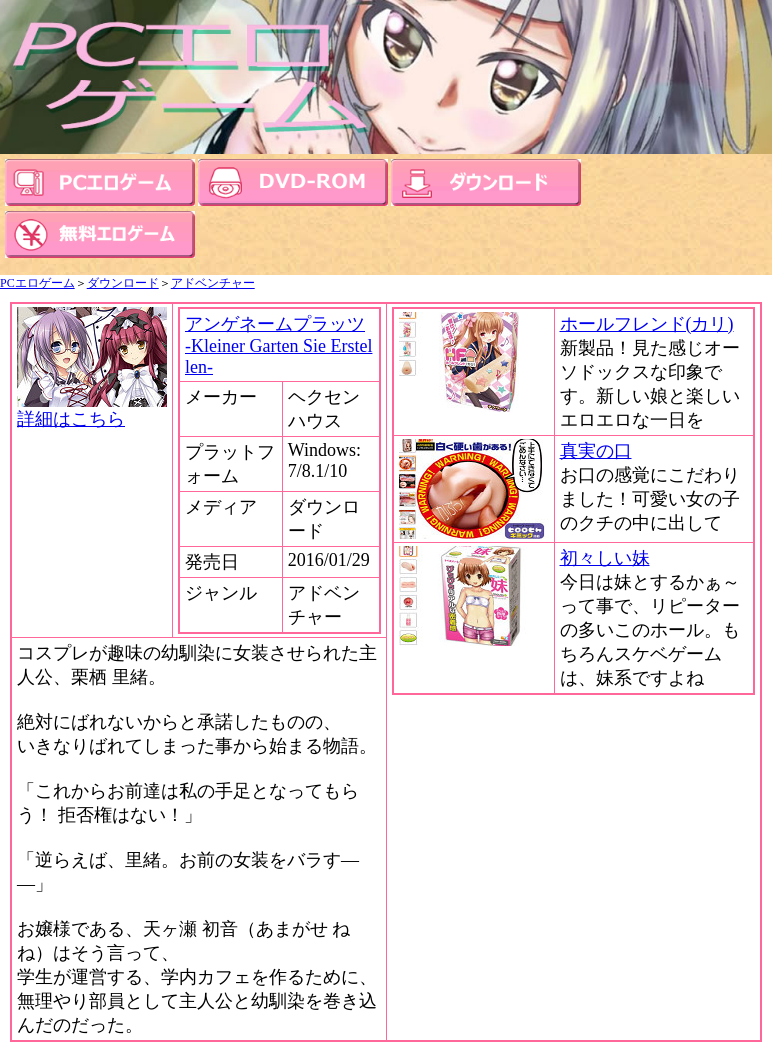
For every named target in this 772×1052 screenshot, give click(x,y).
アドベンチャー (213, 283)
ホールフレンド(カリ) (647, 324)
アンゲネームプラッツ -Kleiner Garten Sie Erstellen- (278, 345)
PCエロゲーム (37, 283)
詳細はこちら (92, 410)
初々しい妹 (605, 558)
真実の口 (596, 451)
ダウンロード (123, 283)
